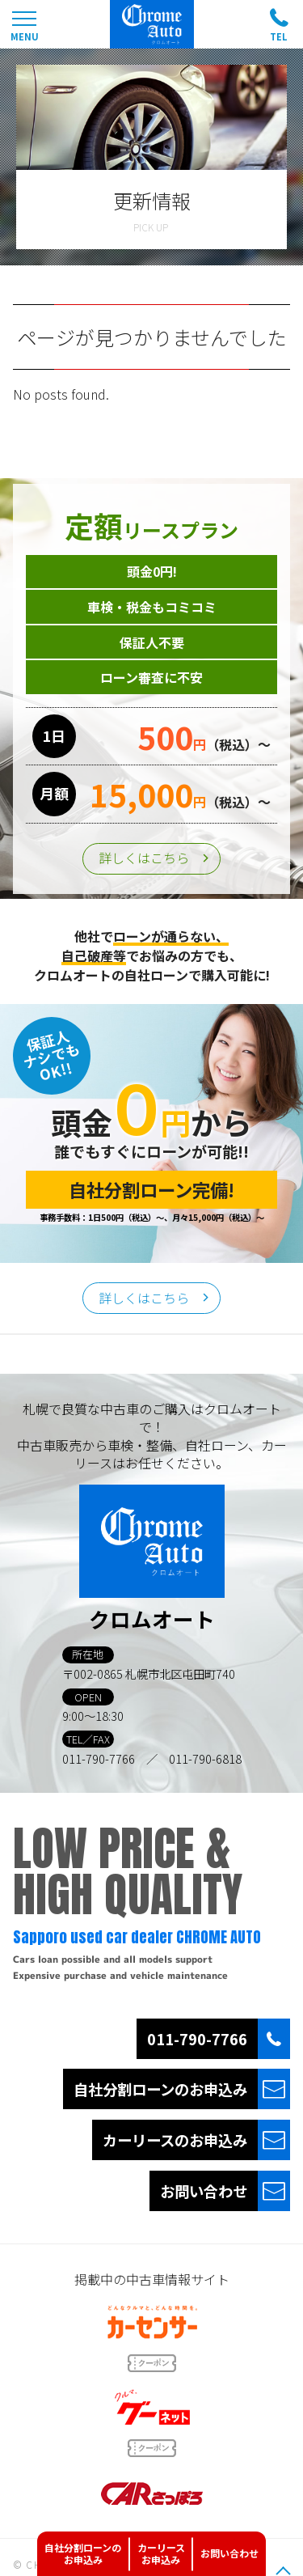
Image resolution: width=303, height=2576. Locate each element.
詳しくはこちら (144, 857)
